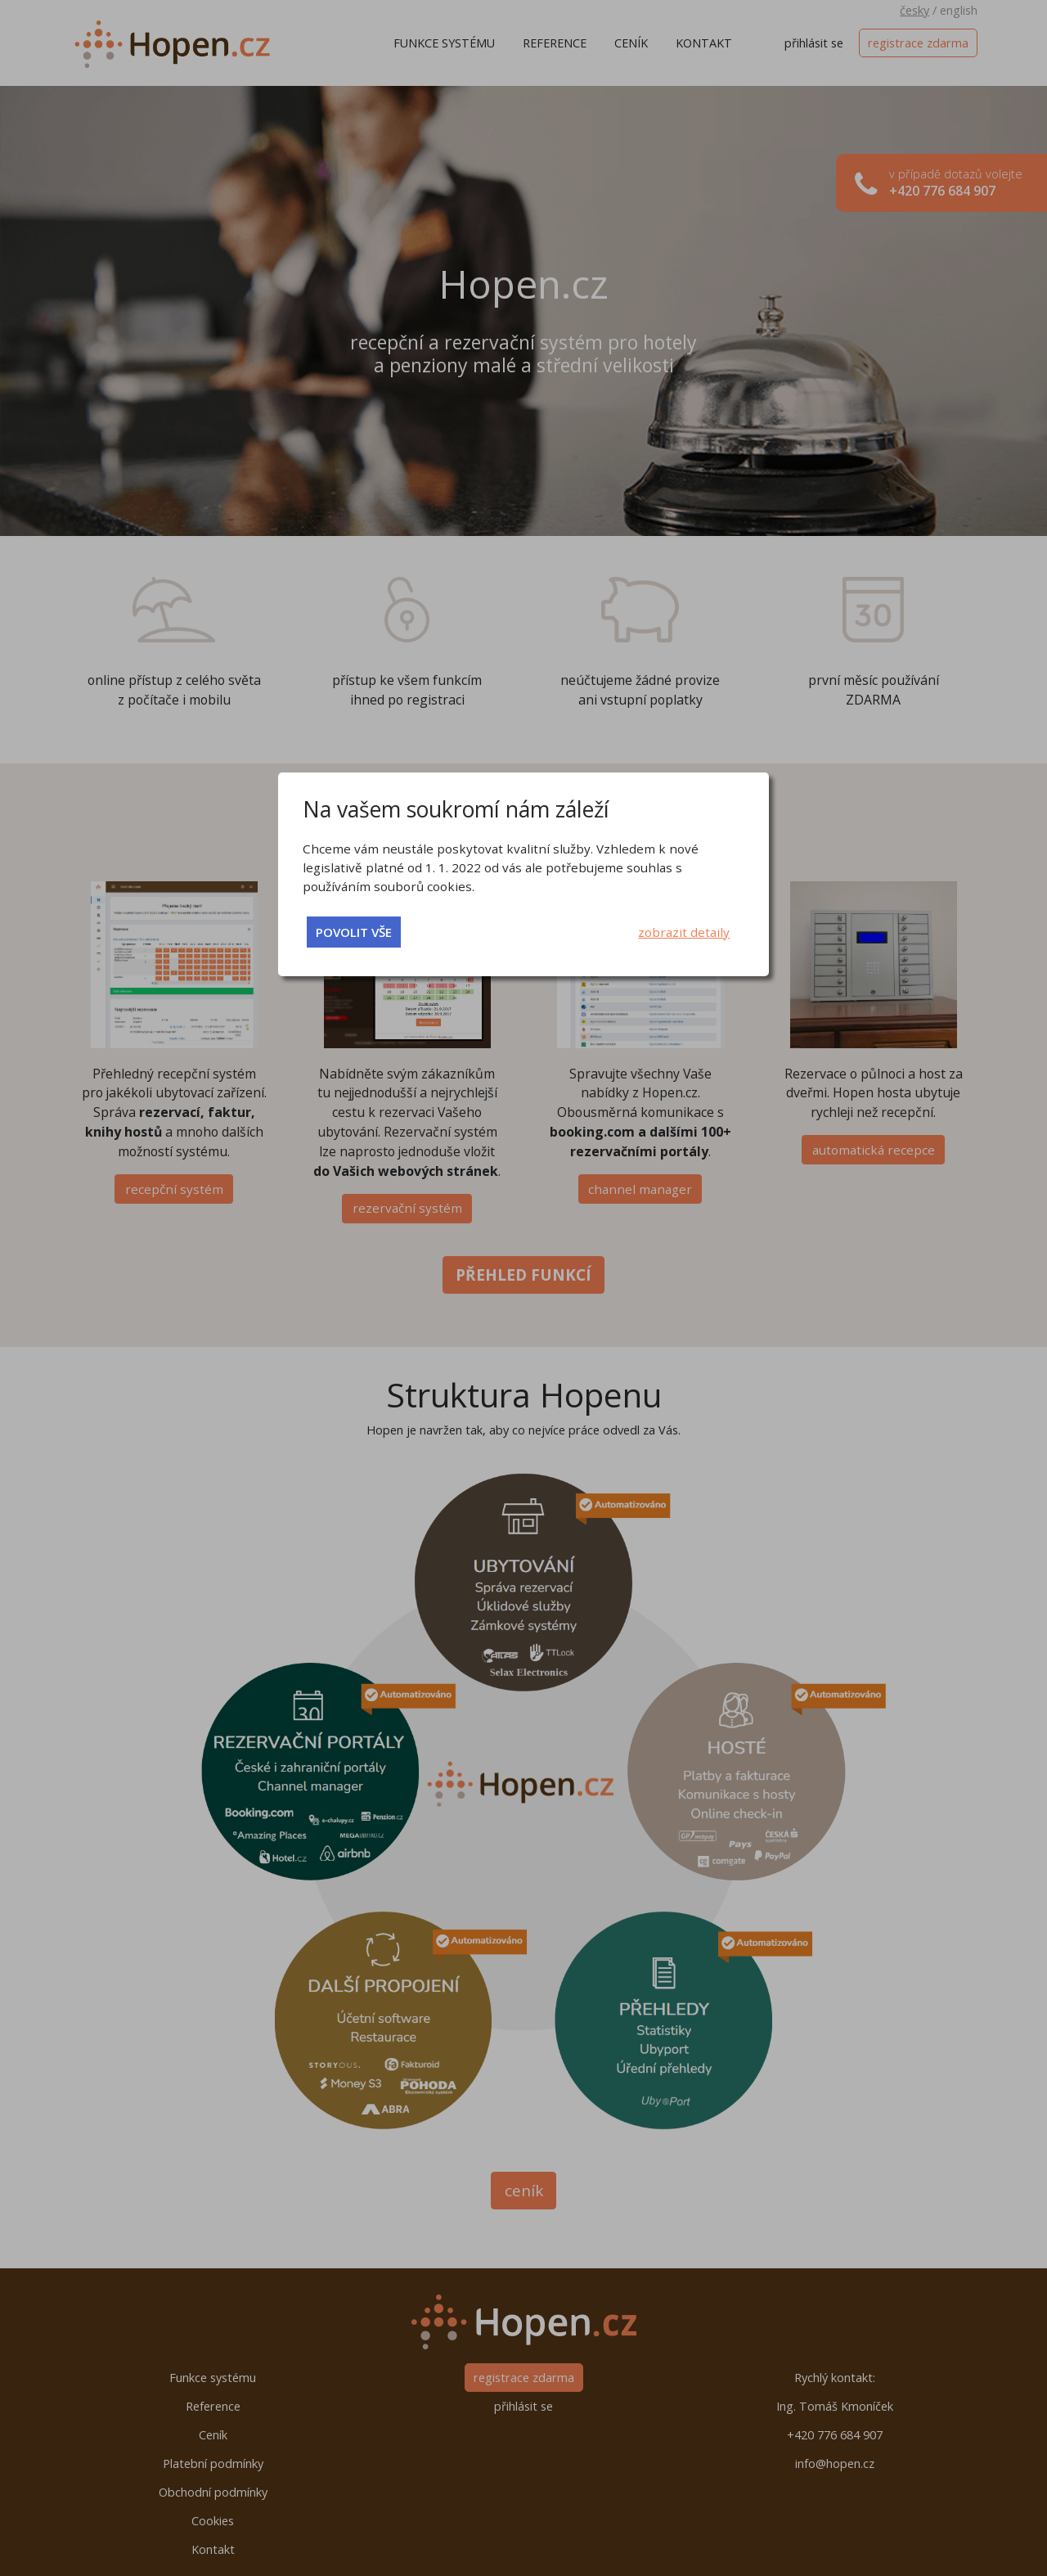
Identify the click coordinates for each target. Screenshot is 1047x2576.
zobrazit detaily (684, 932)
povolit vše (354, 932)
